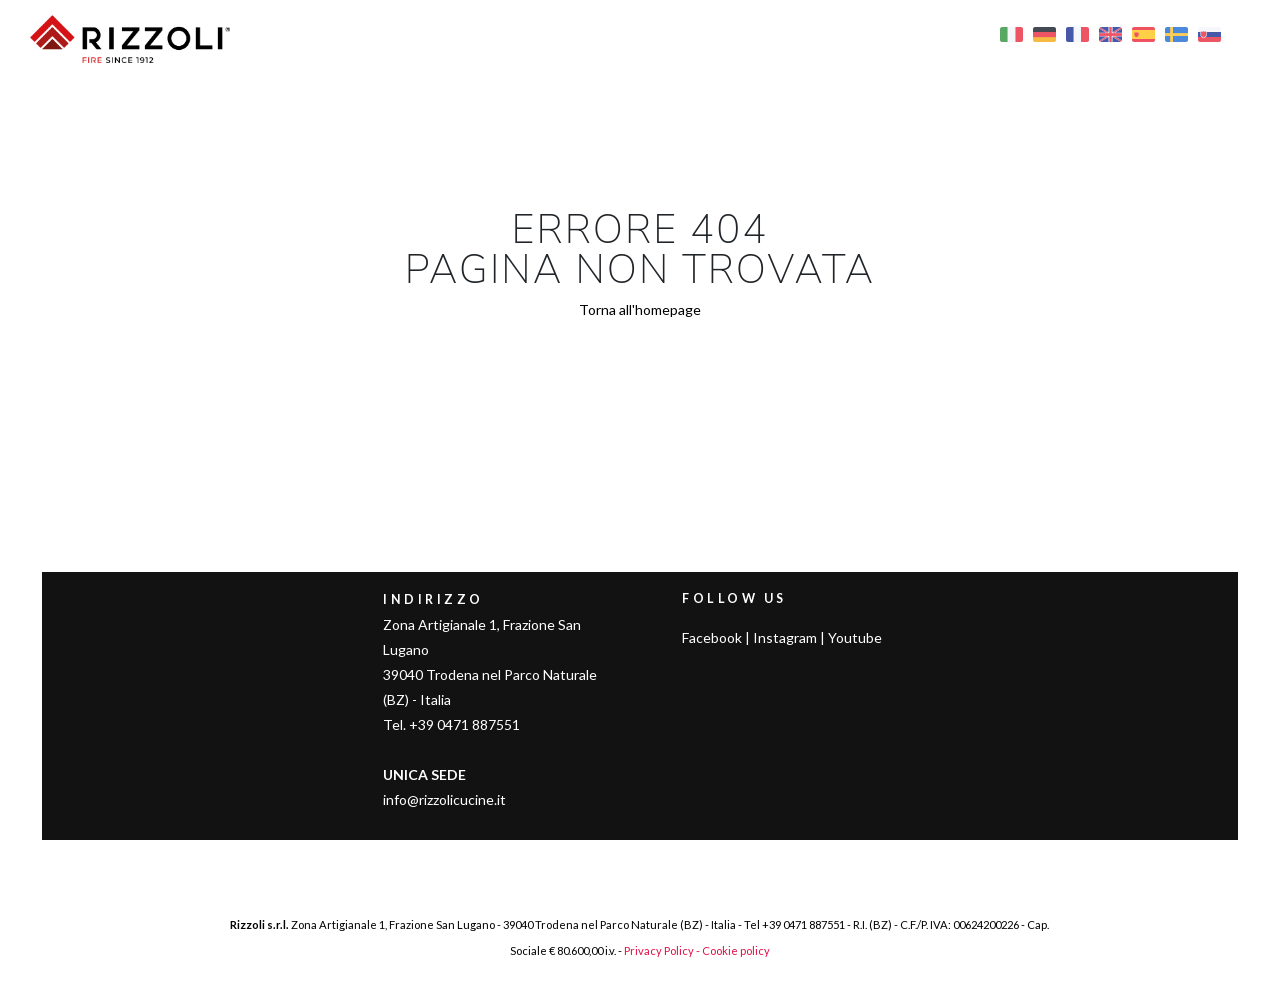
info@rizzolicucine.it (444, 799)
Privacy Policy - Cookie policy (697, 950)
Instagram (785, 637)
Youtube (855, 637)
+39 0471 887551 (803, 924)
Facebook (712, 637)
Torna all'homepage (640, 309)
